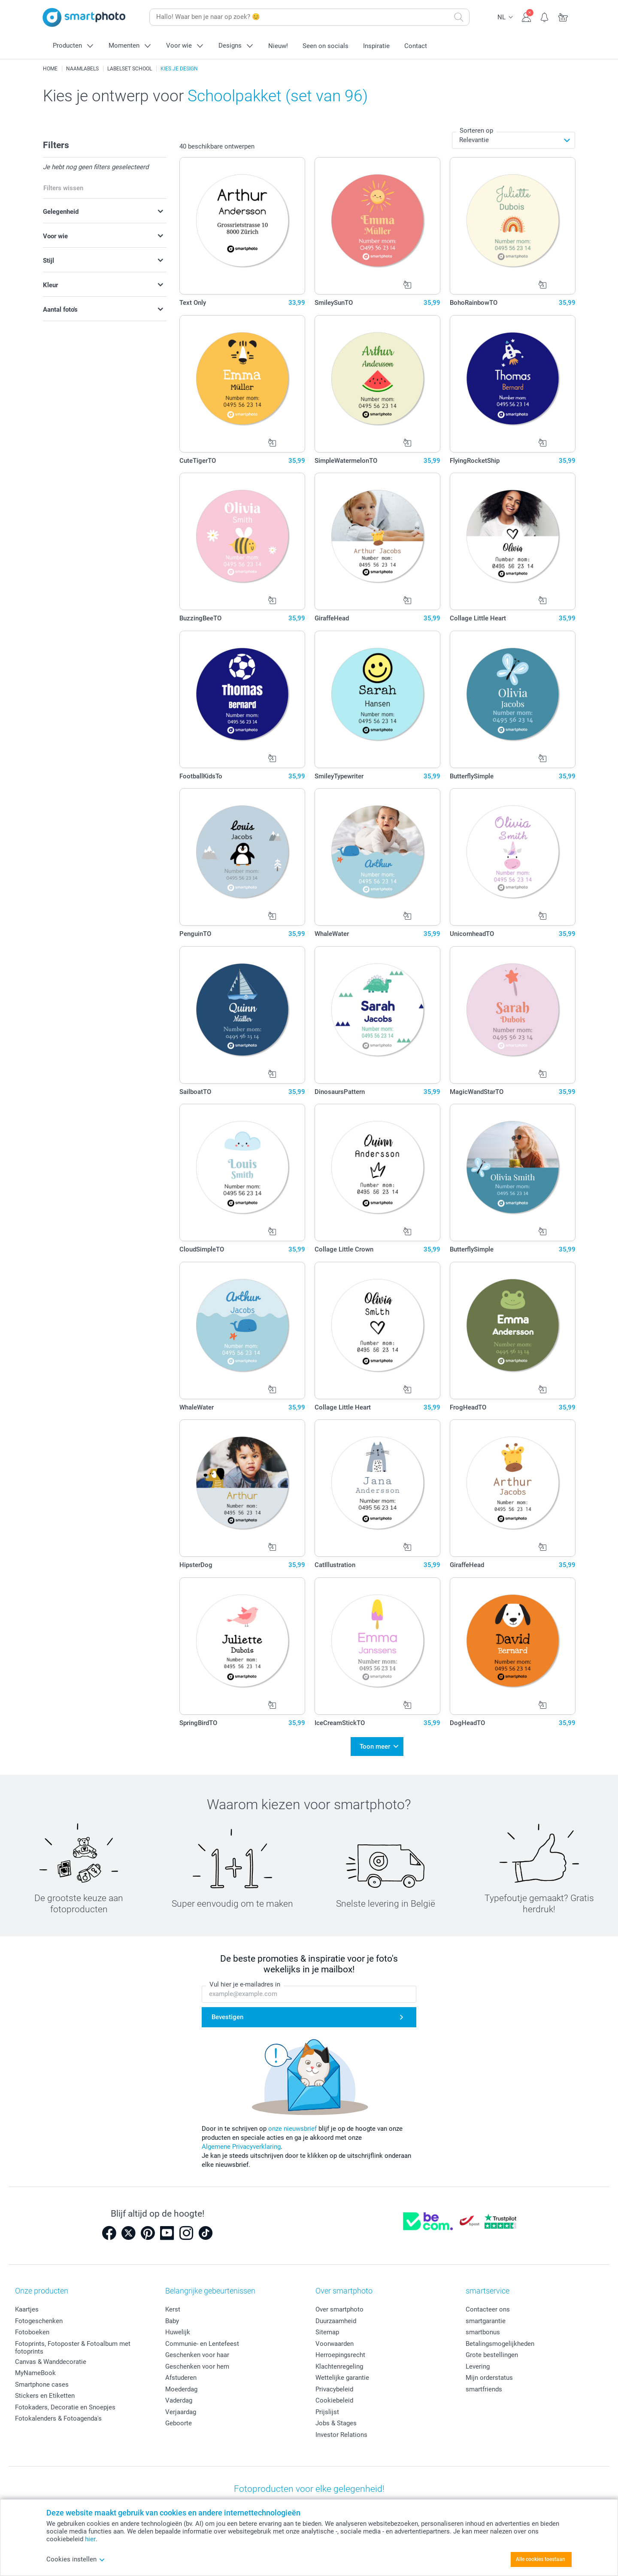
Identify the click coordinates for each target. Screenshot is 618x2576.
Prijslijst (327, 2408)
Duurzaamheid (335, 2317)
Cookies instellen (75, 2559)
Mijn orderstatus (489, 2374)
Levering (478, 2362)
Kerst (172, 2305)
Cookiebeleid (334, 2396)
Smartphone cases (42, 2381)
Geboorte (178, 2419)
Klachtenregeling (339, 2362)
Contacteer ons (488, 2305)
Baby (172, 2317)
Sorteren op (476, 130)
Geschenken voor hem (197, 2362)
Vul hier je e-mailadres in (244, 1980)
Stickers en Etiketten (45, 2392)
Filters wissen (63, 188)
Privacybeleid (334, 2385)
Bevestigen (227, 2013)
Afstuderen (181, 2374)
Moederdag (181, 2385)
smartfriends (484, 2385)
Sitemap (327, 2328)
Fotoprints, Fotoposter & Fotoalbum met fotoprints (72, 2343)
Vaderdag (178, 2396)
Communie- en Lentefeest (202, 2340)
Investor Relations (341, 2431)
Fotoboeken (32, 2328)
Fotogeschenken (39, 2317)
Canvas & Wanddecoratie (50, 2358)
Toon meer (375, 1744)
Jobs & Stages (336, 2419)
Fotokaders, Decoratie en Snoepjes (65, 2403)
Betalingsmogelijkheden (500, 2340)
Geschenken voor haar (197, 2351)
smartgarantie (486, 2317)
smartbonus (483, 2328)
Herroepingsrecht (340, 2351)
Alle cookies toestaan (540, 2559)
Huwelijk (177, 2328)
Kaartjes (27, 2305)
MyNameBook (35, 2369)
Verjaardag (180, 2408)
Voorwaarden (334, 2340)
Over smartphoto (339, 2305)
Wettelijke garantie (342, 2374)
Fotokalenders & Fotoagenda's (58, 2414)
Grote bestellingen (492, 2351)
